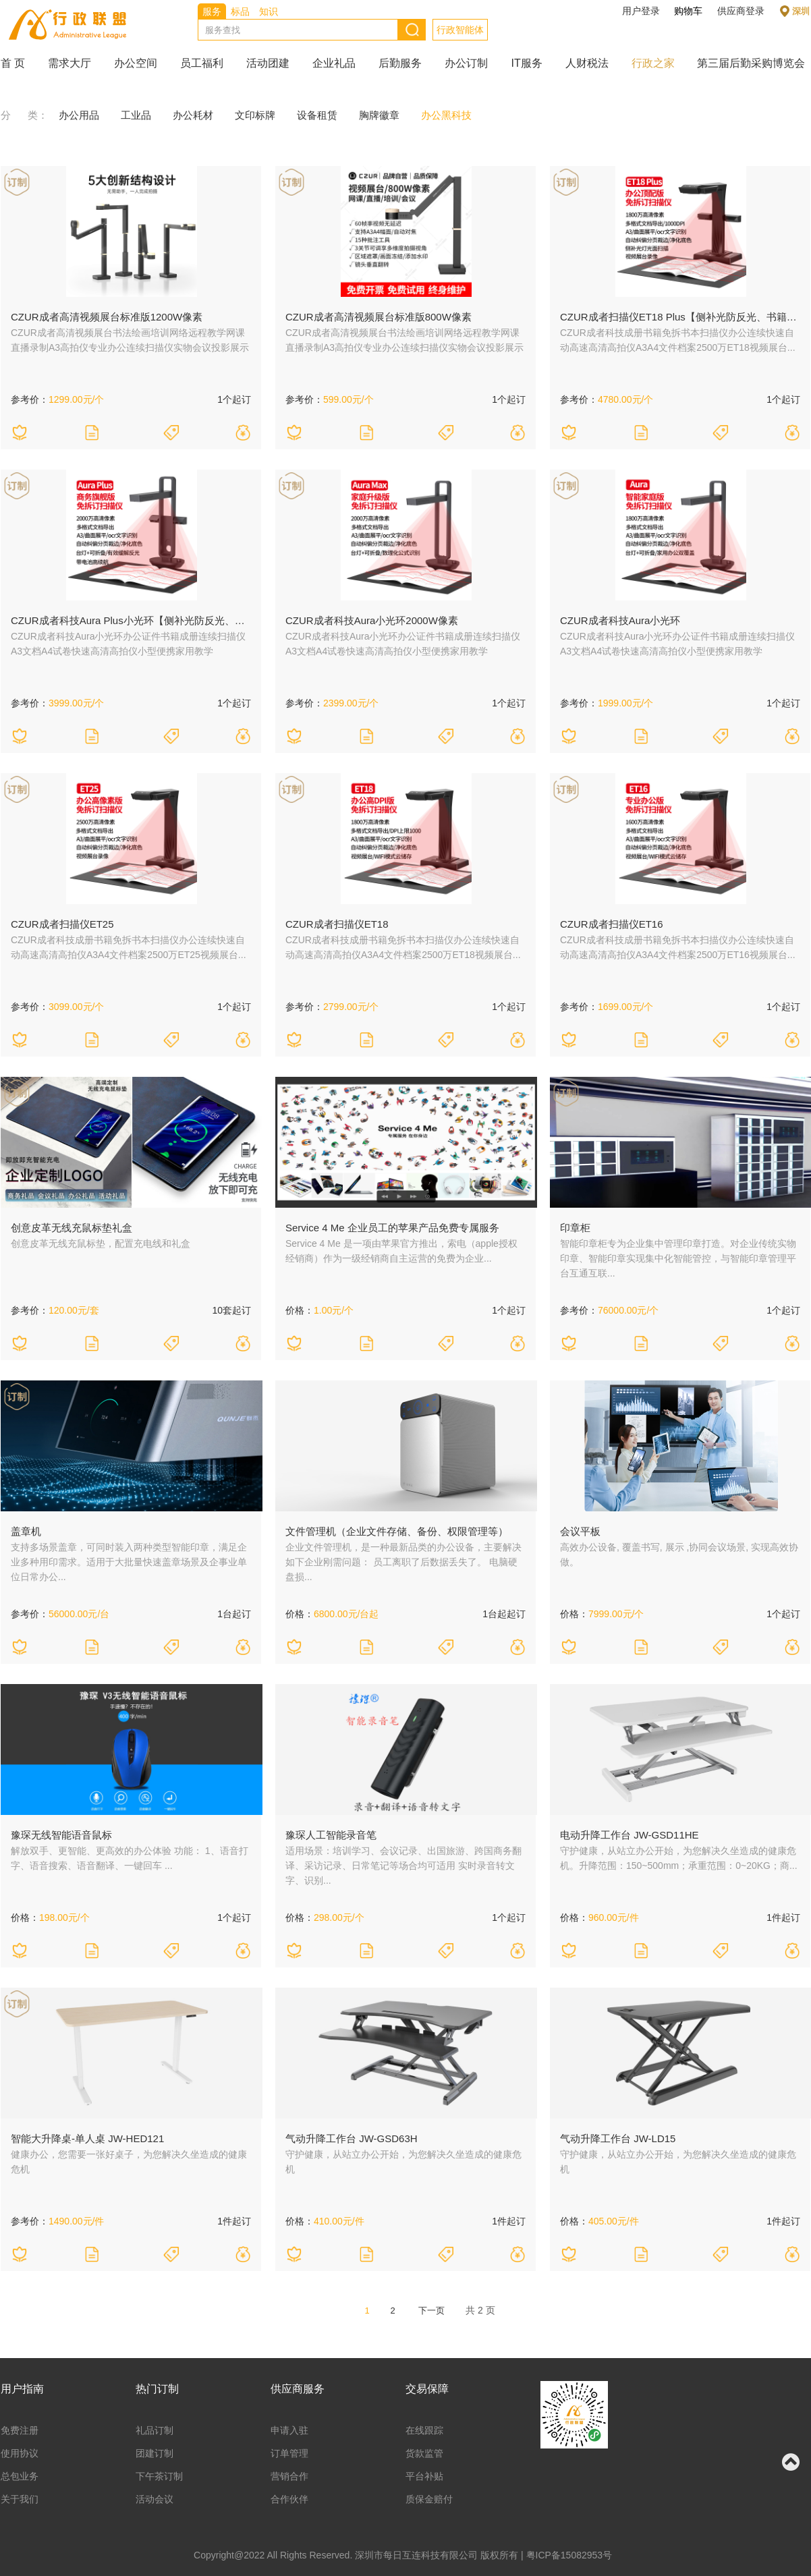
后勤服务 (400, 63)
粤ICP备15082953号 (569, 2555)
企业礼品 (334, 63)
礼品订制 (154, 2430)
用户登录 (641, 10)
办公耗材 (193, 115)
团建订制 (154, 2453)
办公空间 (135, 63)
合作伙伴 (289, 2499)
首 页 (13, 63)
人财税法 (587, 63)
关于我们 (19, 2499)
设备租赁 (317, 115)
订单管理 (289, 2453)
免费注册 (19, 2430)
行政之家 (653, 63)
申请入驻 (289, 2430)
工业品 (136, 115)
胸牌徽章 (379, 115)
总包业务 (19, 2476)
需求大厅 (69, 63)
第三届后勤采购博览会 (751, 63)
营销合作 (289, 2476)
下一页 (431, 2310)
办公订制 (466, 63)
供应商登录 (740, 10)
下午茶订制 (159, 2476)
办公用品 (79, 115)
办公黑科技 (446, 115)
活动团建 (267, 63)
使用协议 (19, 2453)
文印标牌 (255, 115)
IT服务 (526, 63)
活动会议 (154, 2499)
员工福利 (201, 63)
